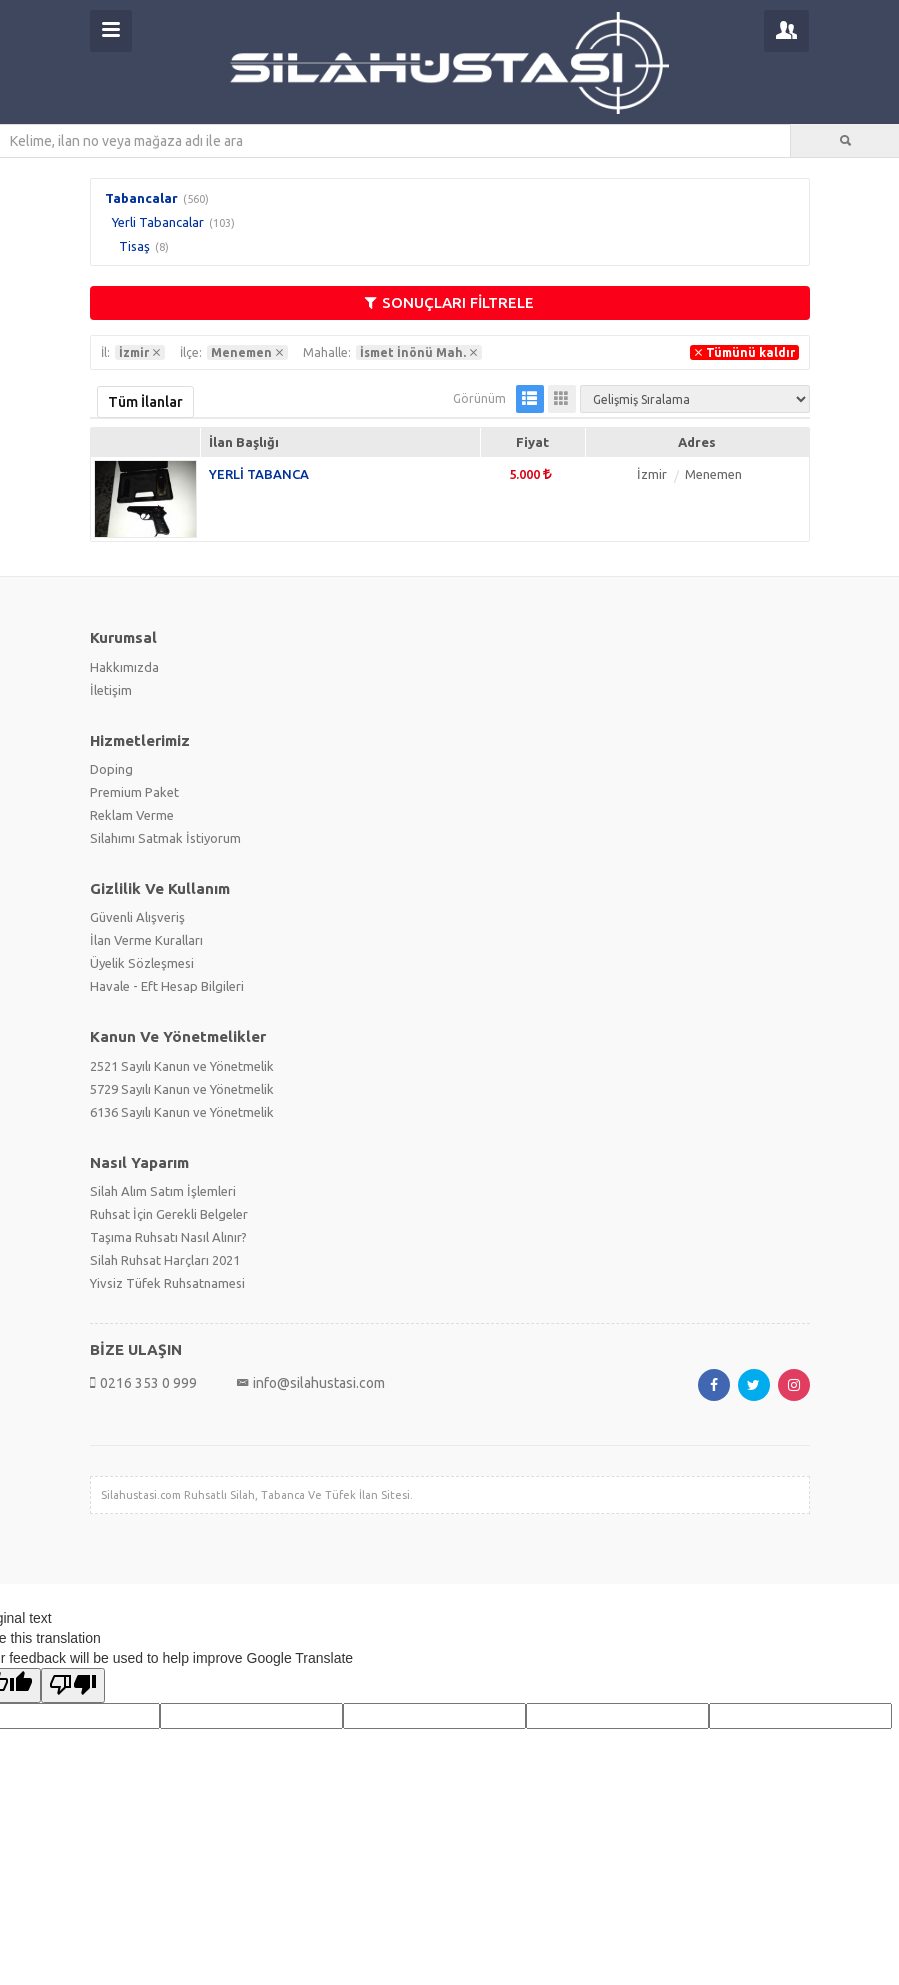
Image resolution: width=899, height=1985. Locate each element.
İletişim (111, 690)
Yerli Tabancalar (158, 222)
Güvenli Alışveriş (137, 917)
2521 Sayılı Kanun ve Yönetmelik (182, 1066)
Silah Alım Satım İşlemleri (163, 1191)
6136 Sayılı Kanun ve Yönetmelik (182, 1112)
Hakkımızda (124, 667)
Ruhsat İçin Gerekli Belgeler (169, 1214)
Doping (111, 769)
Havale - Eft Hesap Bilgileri (167, 986)
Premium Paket (134, 792)
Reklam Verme (132, 815)
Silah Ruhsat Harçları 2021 (165, 1260)
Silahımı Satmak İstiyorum (165, 838)
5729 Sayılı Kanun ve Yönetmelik (182, 1089)
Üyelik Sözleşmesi (142, 963)
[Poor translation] (73, 1685)
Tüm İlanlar (145, 402)
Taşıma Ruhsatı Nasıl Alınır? (168, 1237)
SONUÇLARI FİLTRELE (449, 302)
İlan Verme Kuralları (146, 940)
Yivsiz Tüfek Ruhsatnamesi (167, 1283)
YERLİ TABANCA (259, 474)
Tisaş (134, 246)
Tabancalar (141, 198)
